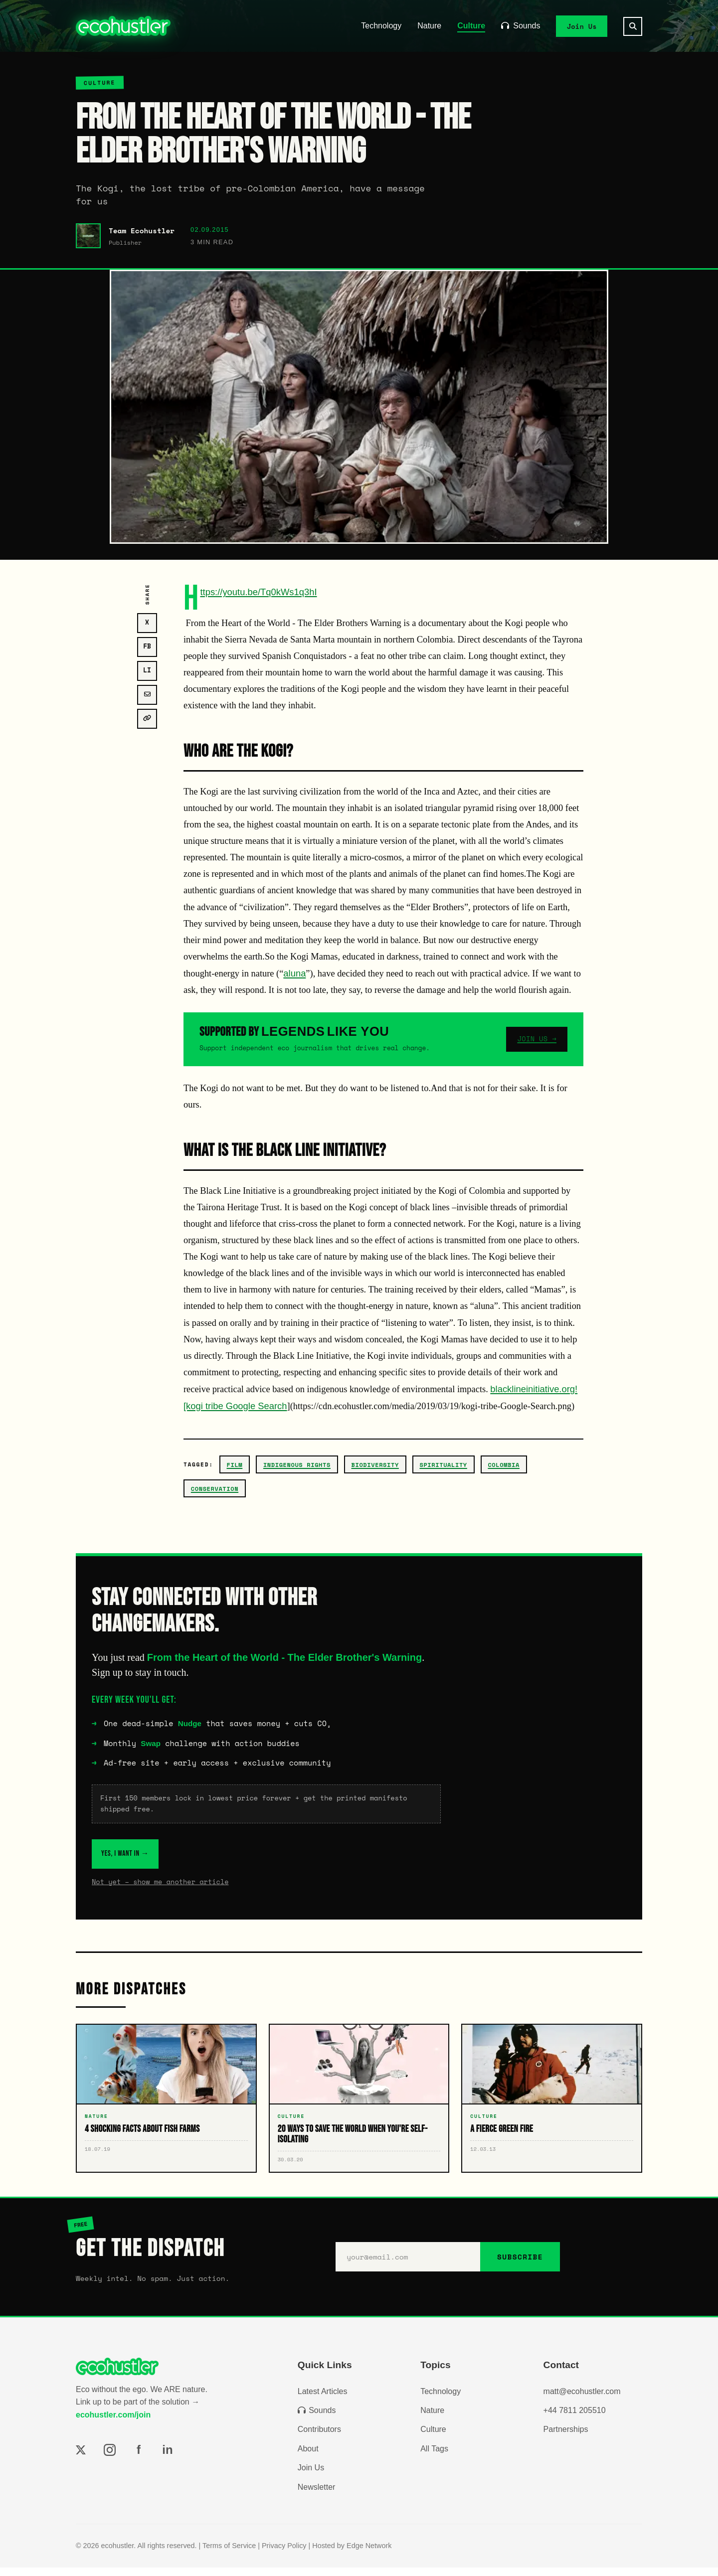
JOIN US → (536, 1039)
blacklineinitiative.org (532, 1389)
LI (147, 670)
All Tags (434, 2457)
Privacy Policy (284, 2554)
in (167, 2458)
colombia (504, 1464)
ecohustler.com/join (113, 2423)
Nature (429, 25)
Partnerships (565, 2438)
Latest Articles (323, 2400)
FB (147, 646)
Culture (471, 25)
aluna (294, 973)
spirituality (443, 1464)
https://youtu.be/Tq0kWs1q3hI (258, 592)
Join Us (582, 26)
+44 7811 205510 (574, 2419)
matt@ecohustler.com (582, 2400)
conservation (214, 1488)
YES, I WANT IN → (150, 1858)
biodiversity (375, 1464)
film (235, 1464)
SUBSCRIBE (520, 2265)
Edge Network (369, 2554)
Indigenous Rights (297, 1464)
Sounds (520, 25)
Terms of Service (229, 2554)
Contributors (319, 2438)
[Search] (632, 26)
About (308, 2457)
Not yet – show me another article (160, 1890)
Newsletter (317, 2495)
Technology (381, 25)
